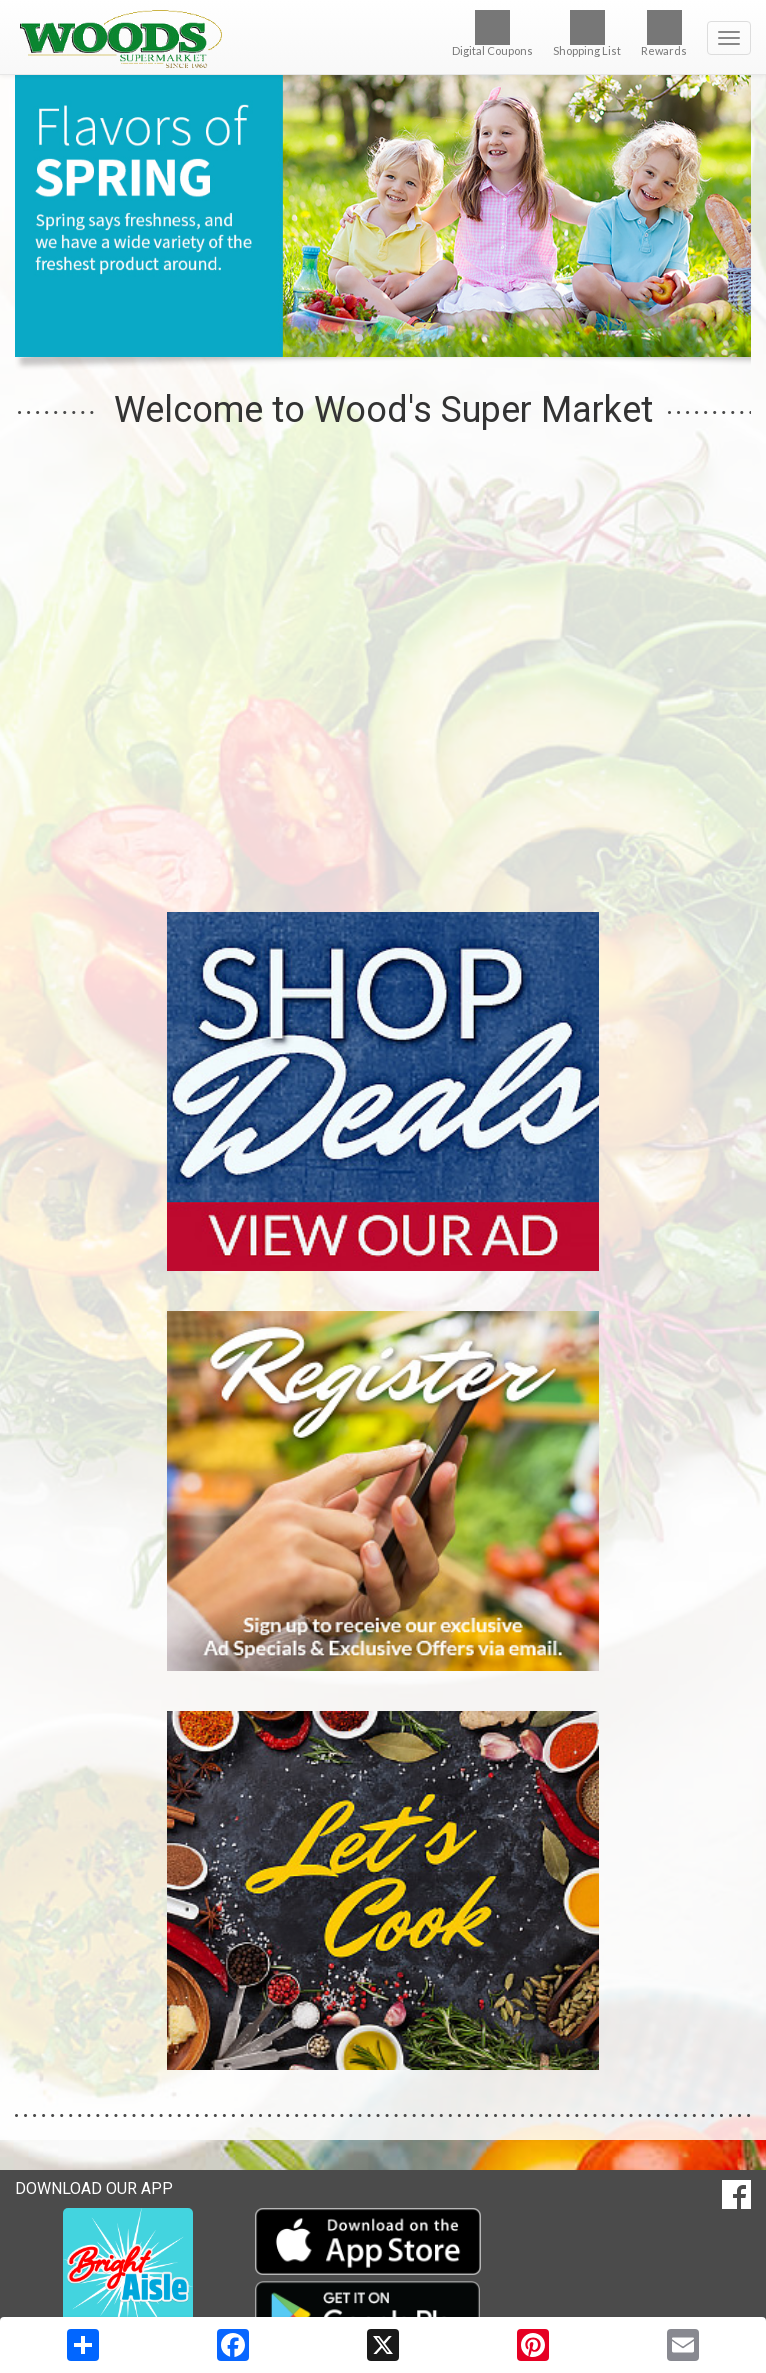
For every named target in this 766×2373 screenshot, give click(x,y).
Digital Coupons (492, 33)
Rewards (664, 33)
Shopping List (587, 33)
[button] (359, 338)
